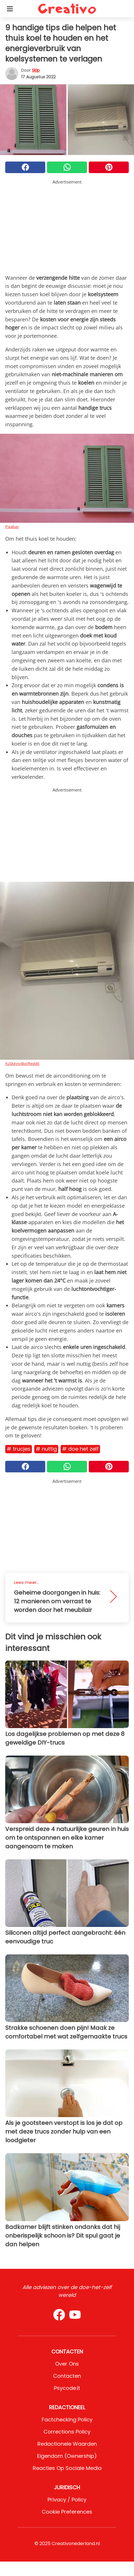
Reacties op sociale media (67, 2468)
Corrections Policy (67, 2431)
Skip (36, 70)
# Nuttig (46, 1448)
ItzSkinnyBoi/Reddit (22, 1063)
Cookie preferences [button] (67, 2511)
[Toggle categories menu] (10, 8)
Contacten (67, 2375)
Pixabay (12, 526)
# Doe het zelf (80, 1448)
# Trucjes (18, 1448)
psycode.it (67, 2388)
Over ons (67, 2363)
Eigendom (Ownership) (67, 2456)
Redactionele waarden (67, 2443)
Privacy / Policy (67, 2499)
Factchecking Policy (67, 2419)
